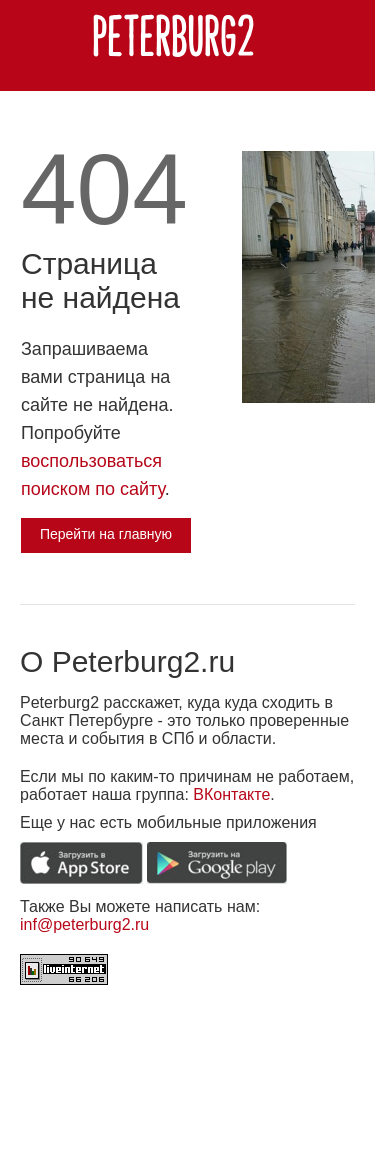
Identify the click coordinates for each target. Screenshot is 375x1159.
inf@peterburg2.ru (84, 924)
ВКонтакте (231, 794)
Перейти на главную (106, 534)
